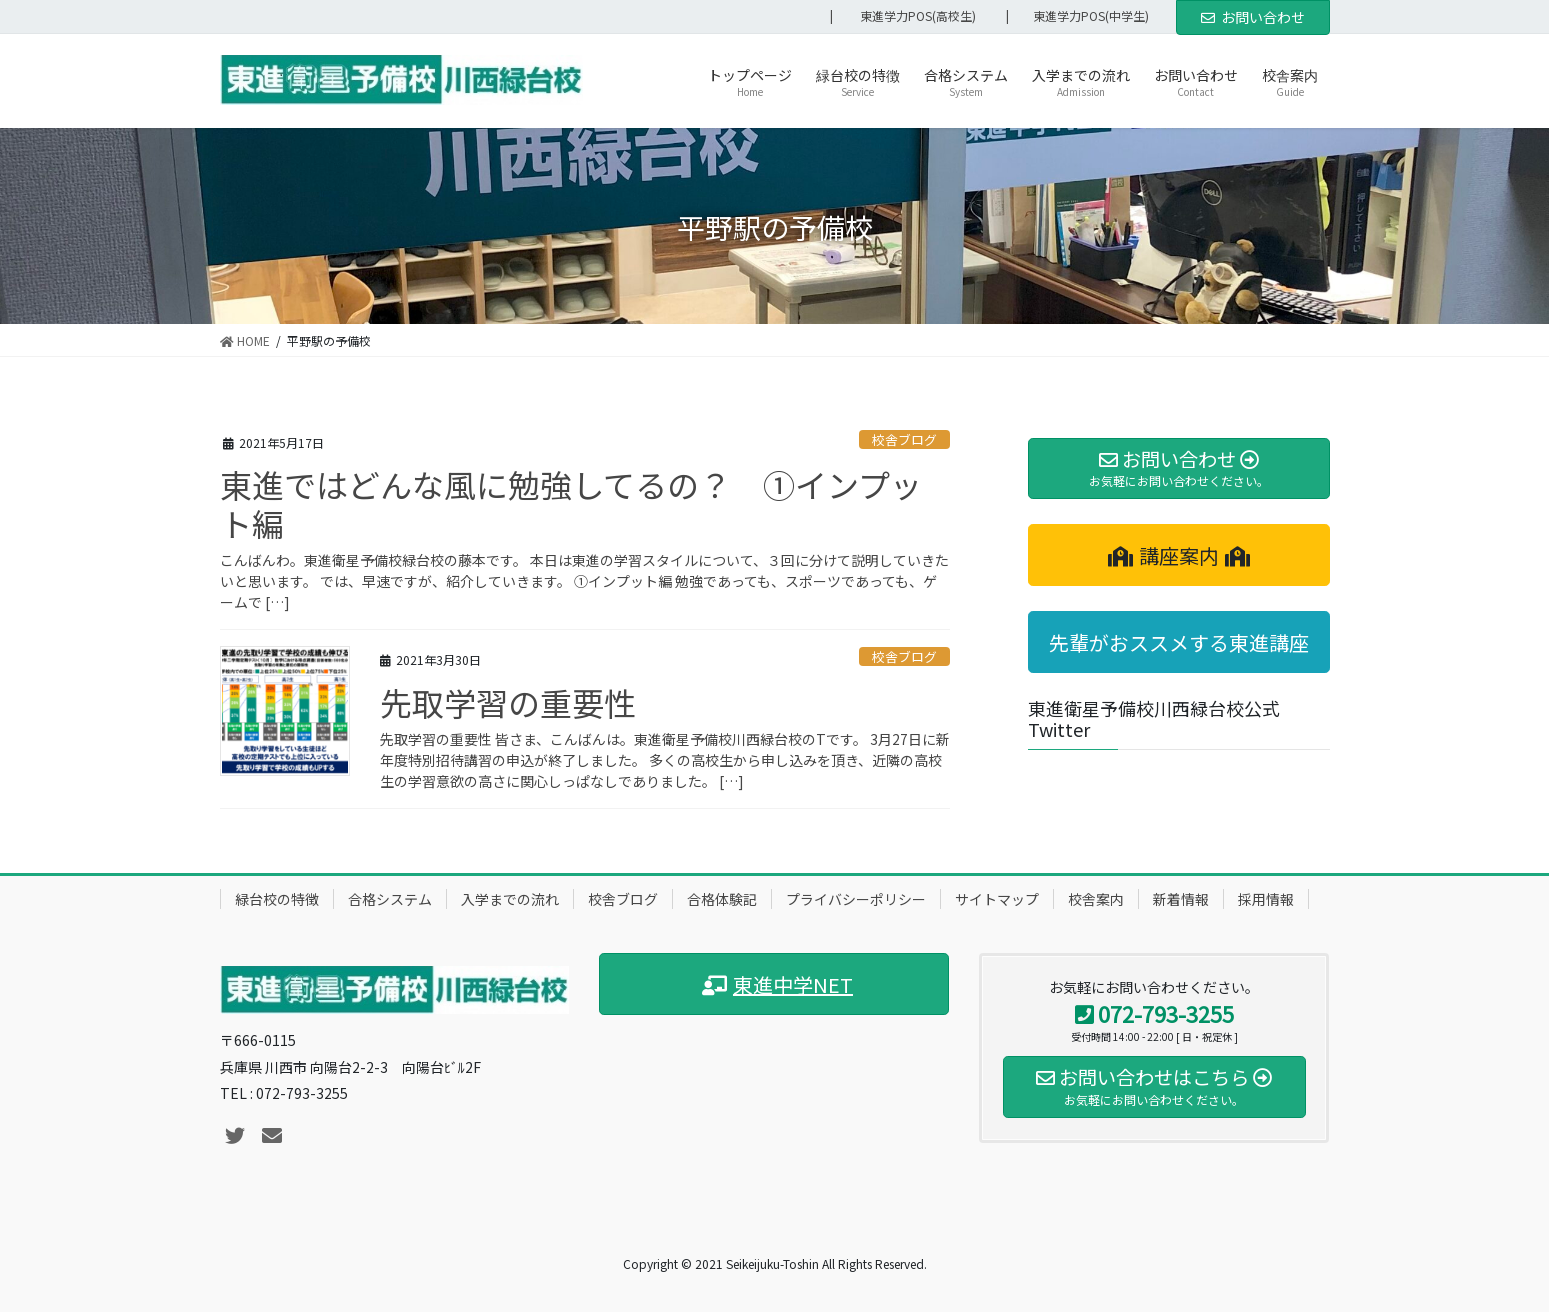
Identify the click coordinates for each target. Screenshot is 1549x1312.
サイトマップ (997, 899)
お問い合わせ (1253, 17)
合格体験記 (722, 899)
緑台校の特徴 (277, 899)
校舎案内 (1096, 899)
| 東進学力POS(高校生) (903, 16)
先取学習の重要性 (508, 702)
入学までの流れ (510, 899)
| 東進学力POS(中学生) (1083, 16)
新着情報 (1181, 899)
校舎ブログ (904, 439)
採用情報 (1266, 899)
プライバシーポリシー (856, 899)
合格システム (390, 899)
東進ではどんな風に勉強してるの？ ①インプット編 (571, 503)
